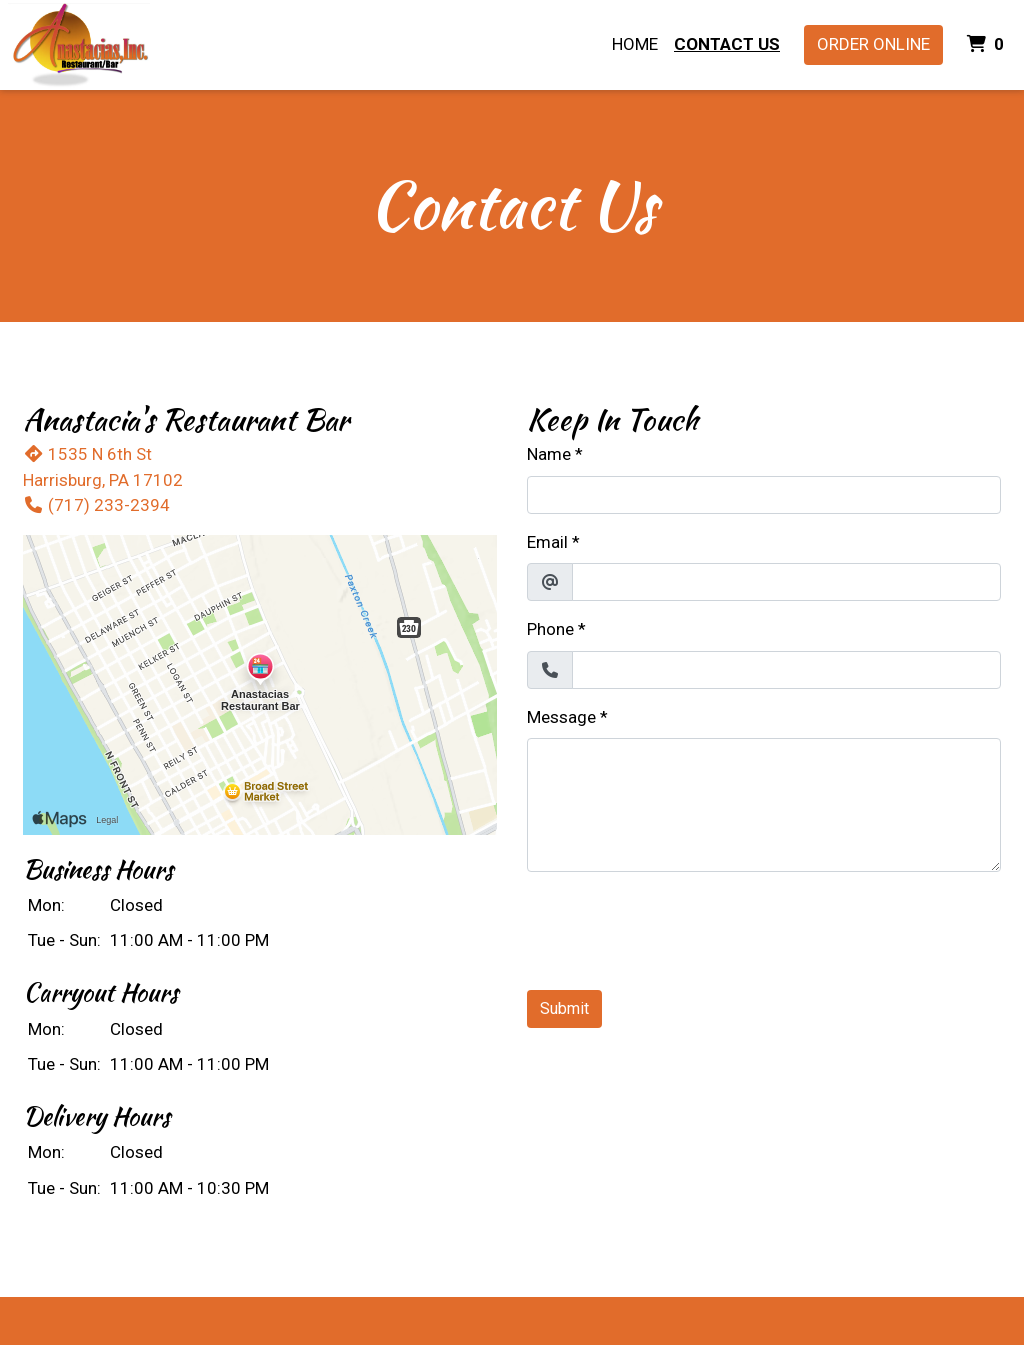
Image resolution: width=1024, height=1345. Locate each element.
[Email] (786, 582)
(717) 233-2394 (96, 505)
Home (635, 44)
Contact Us (727, 44)
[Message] (764, 805)
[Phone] (786, 670)
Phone (550, 629)
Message (561, 717)
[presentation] (679, 927)
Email (547, 542)
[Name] (764, 495)
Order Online (873, 44)
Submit (564, 1008)
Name (549, 454)
